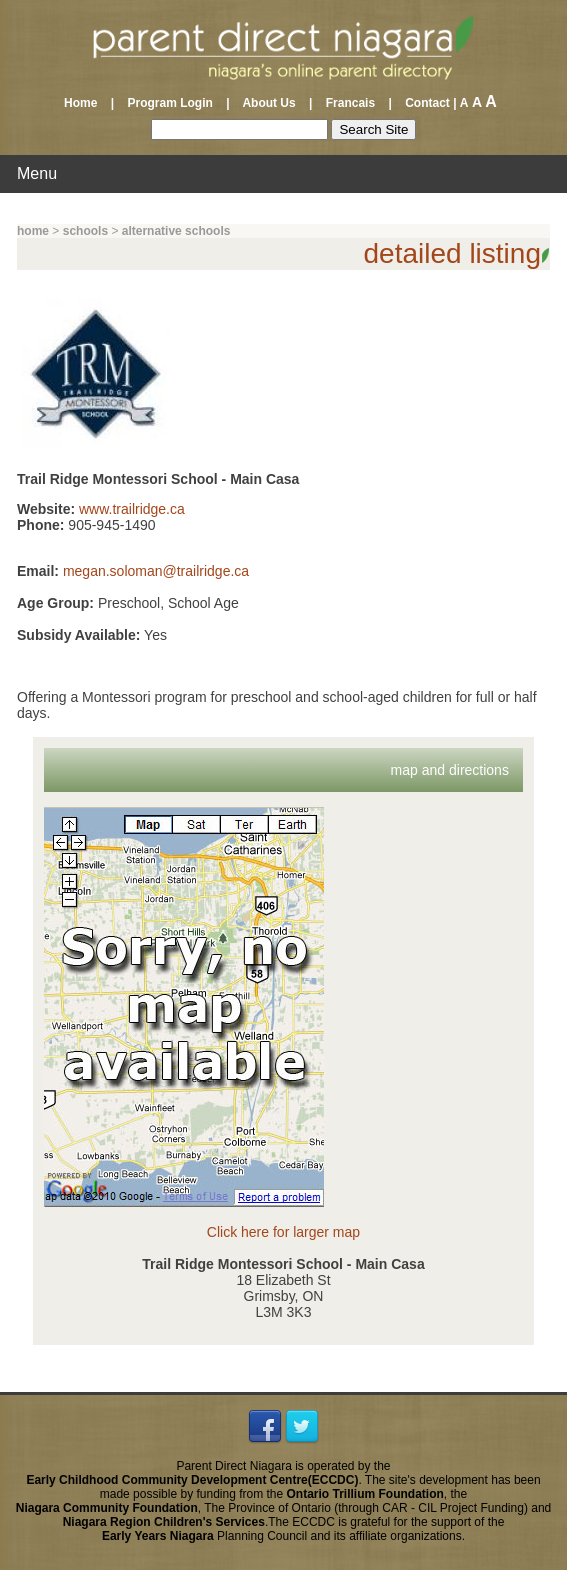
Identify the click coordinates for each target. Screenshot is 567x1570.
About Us (269, 103)
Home (85, 103)
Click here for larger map (283, 1232)
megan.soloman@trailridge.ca (156, 571)
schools (85, 231)
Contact (422, 103)
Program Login (169, 103)
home (33, 231)
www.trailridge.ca (132, 509)
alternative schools (176, 231)
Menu (37, 173)
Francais (350, 103)
